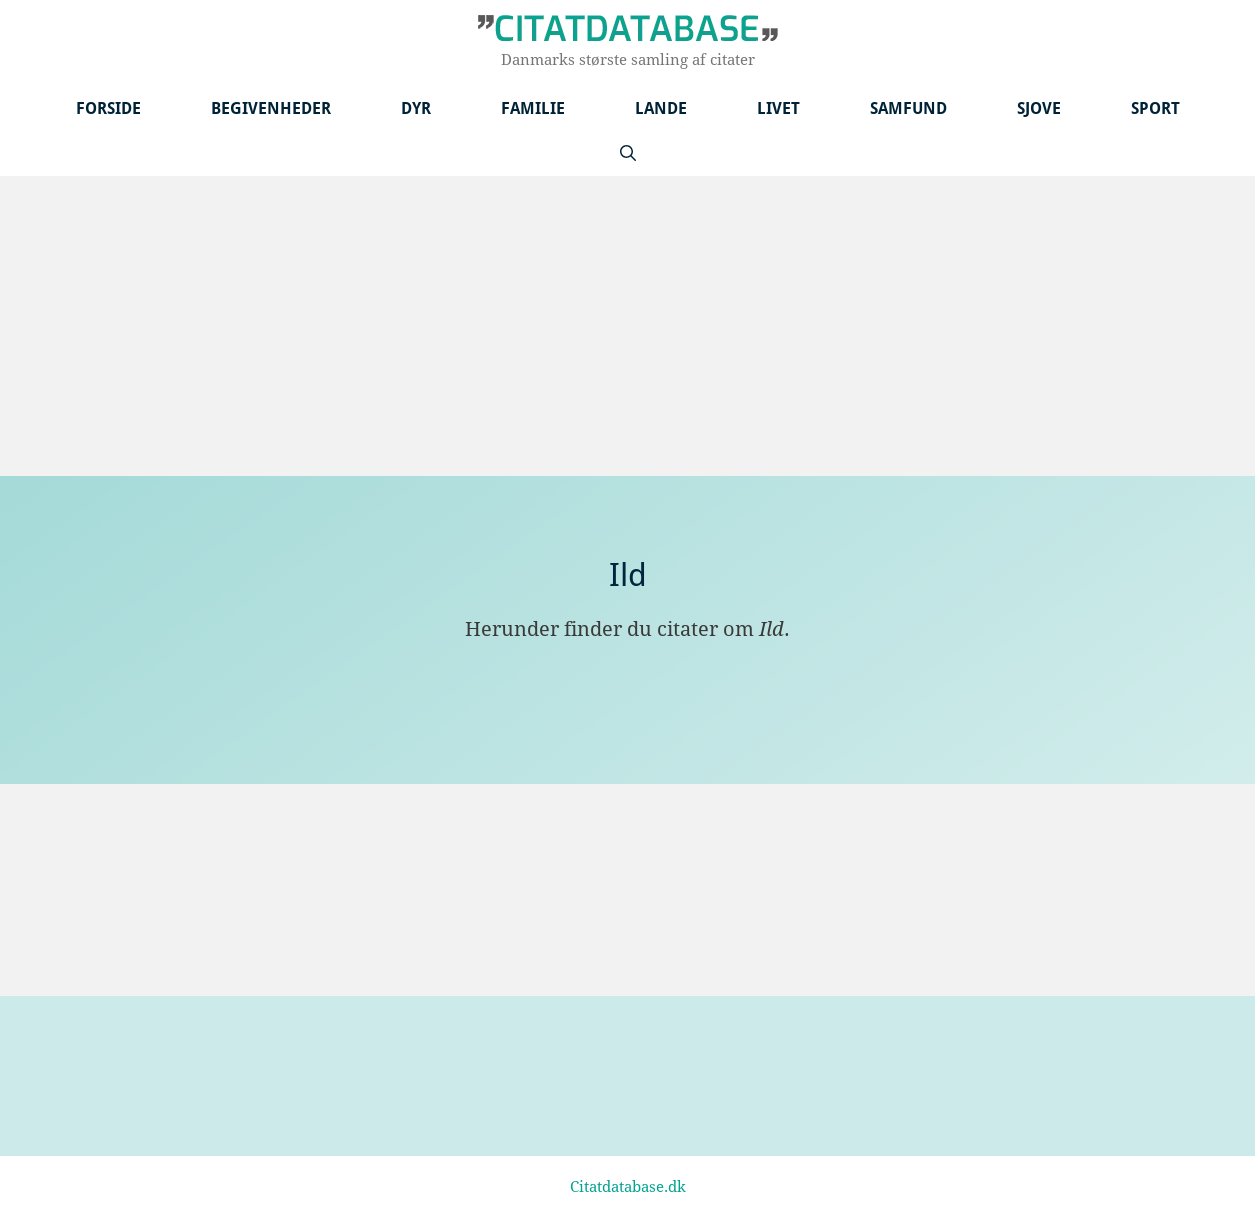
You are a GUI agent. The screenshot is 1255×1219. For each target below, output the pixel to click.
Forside (108, 108)
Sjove (1039, 108)
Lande (661, 108)
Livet (778, 108)
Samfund (908, 108)
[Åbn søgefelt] (628, 153)
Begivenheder (271, 108)
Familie (533, 108)
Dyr (416, 108)
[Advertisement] (628, 326)
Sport (1155, 108)
